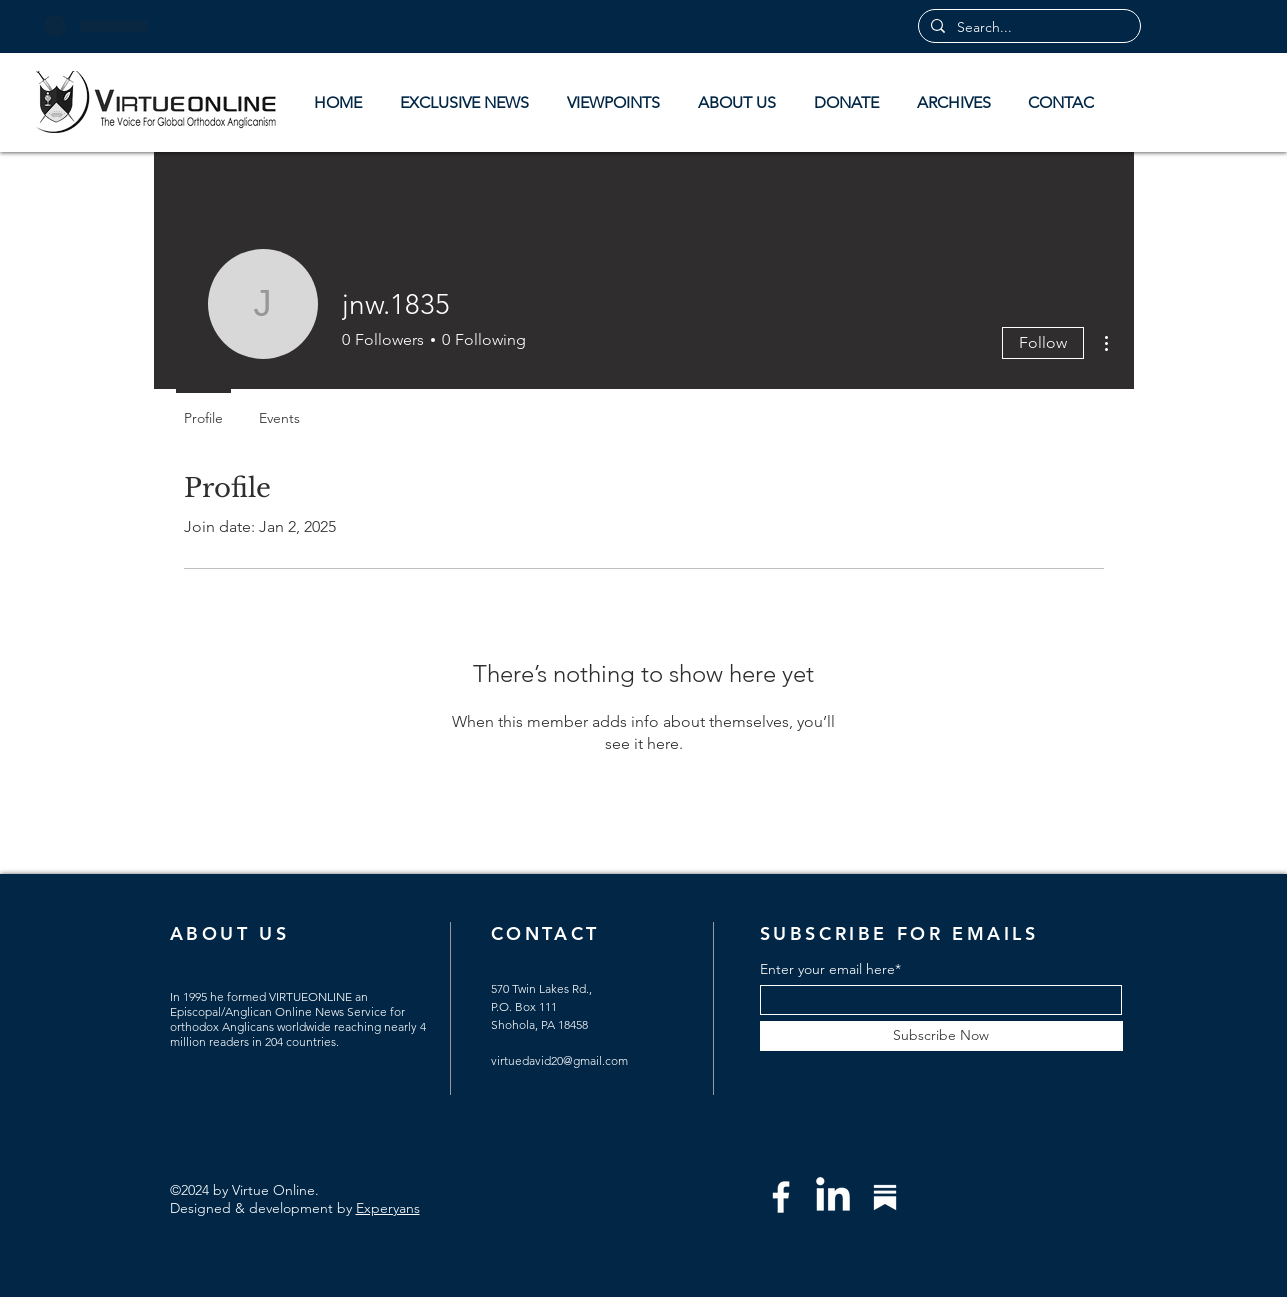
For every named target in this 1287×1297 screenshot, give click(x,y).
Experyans (388, 1208)
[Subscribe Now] (941, 1036)
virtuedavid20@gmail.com (559, 1060)
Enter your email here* (830, 969)
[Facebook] (781, 1197)
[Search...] (1027, 28)
